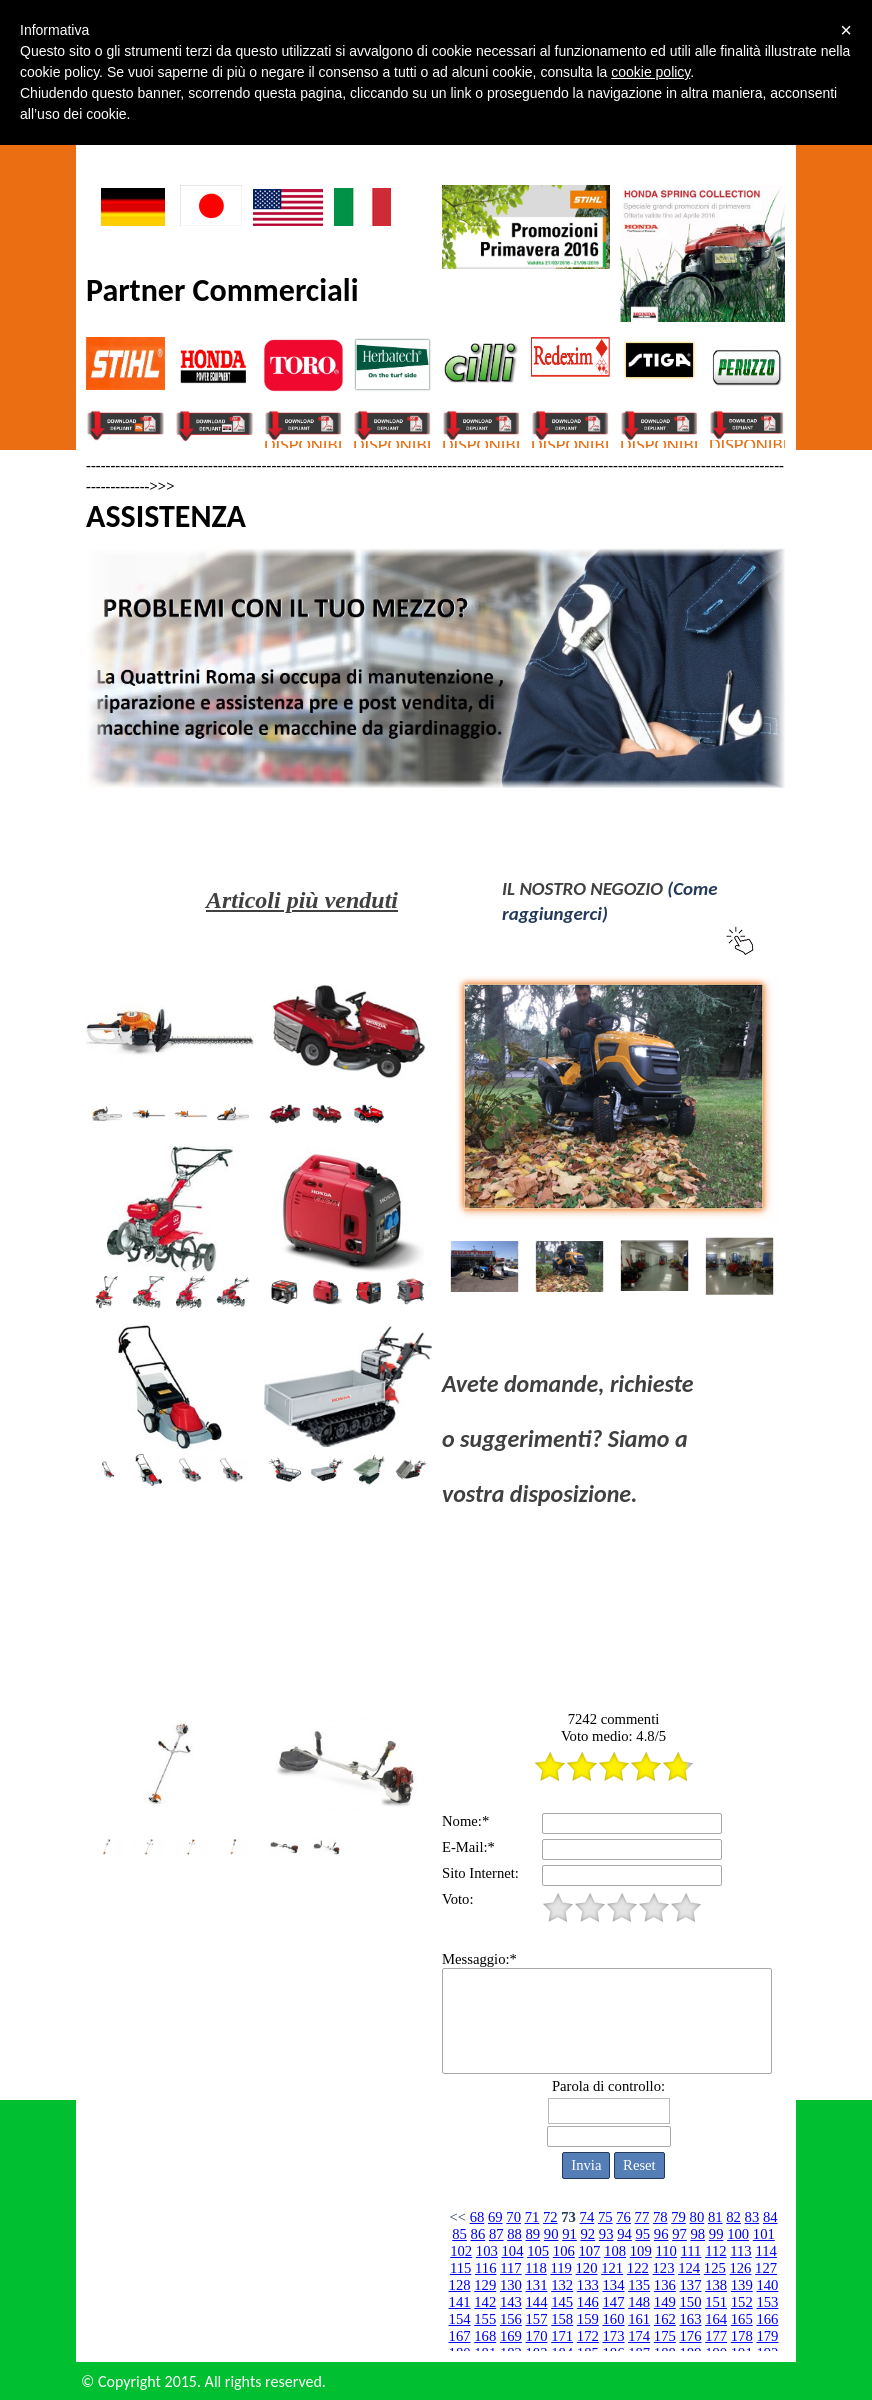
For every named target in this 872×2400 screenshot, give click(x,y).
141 (460, 2302)
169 (511, 2336)
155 (485, 2319)
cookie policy (650, 72)
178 (742, 2336)
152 (742, 2302)
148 (639, 2302)
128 (460, 2285)
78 (660, 2217)
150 (690, 2302)
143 (511, 2302)
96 (661, 2234)
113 (740, 2251)
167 (460, 2336)
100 (738, 2234)
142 (485, 2302)
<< (457, 2217)
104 (512, 2251)
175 (665, 2336)
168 (485, 2336)
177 (716, 2336)
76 (623, 2217)
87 (496, 2234)
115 (460, 2268)
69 (495, 2217)
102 (461, 2251)
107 (589, 2251)
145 (562, 2302)
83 (752, 2217)
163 (690, 2319)
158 (562, 2319)
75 (605, 2217)
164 (716, 2319)
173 (614, 2336)
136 (665, 2285)
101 (764, 2234)
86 (478, 2234)
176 (690, 2336)
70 (513, 2217)
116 (485, 2268)
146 (588, 2302)
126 (740, 2268)
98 (697, 2234)
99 (716, 2234)
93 (606, 2234)
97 (679, 2234)
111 (691, 2251)
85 (459, 2234)
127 (766, 2268)
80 (697, 2217)
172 (588, 2336)
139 (742, 2285)
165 (742, 2319)
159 (588, 2319)
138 (716, 2285)
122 (638, 2268)
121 (612, 2268)
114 (765, 2251)
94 (624, 2234)
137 (690, 2285)
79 (678, 2217)
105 (538, 2251)
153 (767, 2302)
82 (733, 2217)
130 (511, 2285)
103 (487, 2251)
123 (663, 2268)
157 (537, 2319)
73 (568, 2217)
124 (689, 2268)
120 (587, 2268)
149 (665, 2302)
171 (562, 2336)
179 (767, 2336)
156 (511, 2319)
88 (514, 2234)
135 (639, 2285)
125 (715, 2268)
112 (715, 2251)
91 (569, 2234)
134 (614, 2285)
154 (460, 2319)
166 (767, 2319)
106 (564, 2251)
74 (587, 2217)
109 (641, 2251)
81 (715, 2217)
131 (537, 2285)
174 (639, 2336)
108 (615, 2251)
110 (665, 2251)
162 (665, 2319)
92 (588, 2234)
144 (537, 2302)
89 (533, 2234)
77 (642, 2217)
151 (716, 2302)
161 (639, 2319)
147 (614, 2302)
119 (560, 2268)
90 (551, 2234)
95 (643, 2234)
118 (535, 2268)
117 (510, 2268)
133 (588, 2285)
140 (767, 2285)
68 (477, 2217)
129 (485, 2285)
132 (562, 2285)
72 (550, 2217)
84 (770, 2217)
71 (532, 2217)
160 (614, 2319)
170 (537, 2336)
